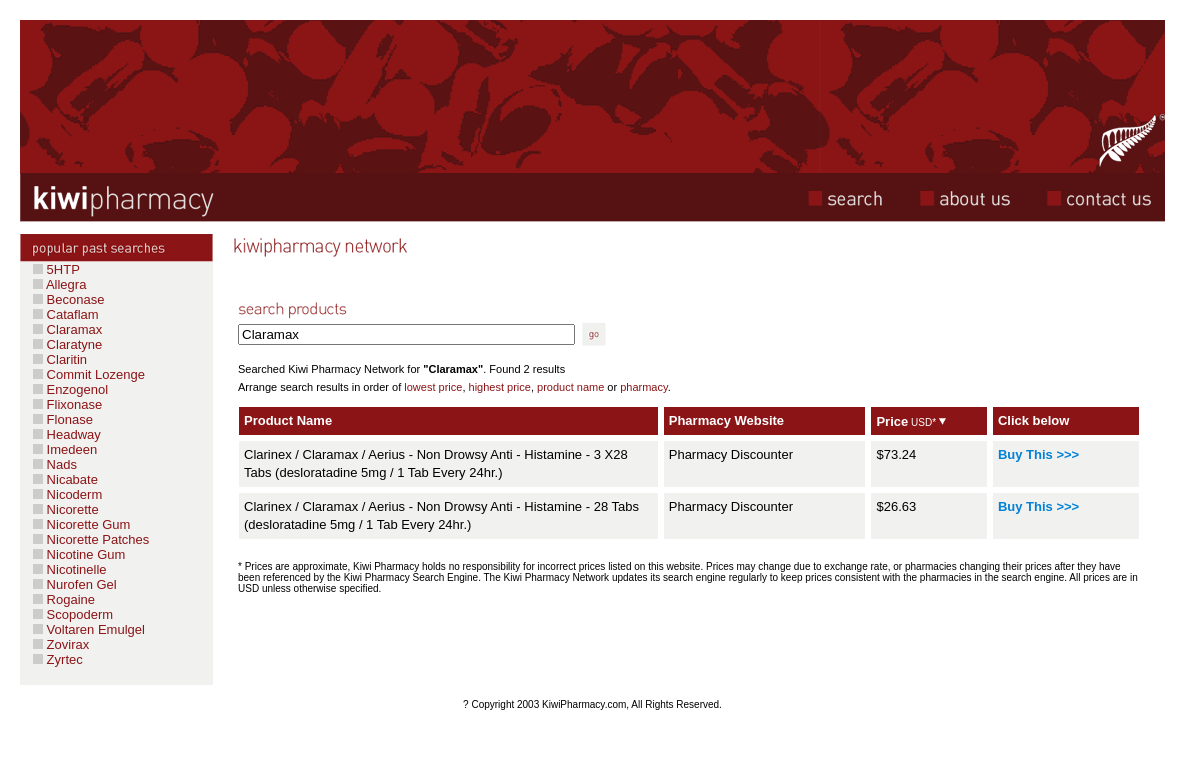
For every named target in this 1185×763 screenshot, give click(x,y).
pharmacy (643, 387)
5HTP (56, 269)
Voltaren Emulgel (89, 629)
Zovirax (66, 644)
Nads (55, 464)
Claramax (67, 329)
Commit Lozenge (89, 374)
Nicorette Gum (81, 524)
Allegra (59, 284)
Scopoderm (78, 614)
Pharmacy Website (726, 420)
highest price (500, 387)
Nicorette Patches (91, 539)
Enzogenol (70, 389)
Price (892, 421)
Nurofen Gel (75, 584)
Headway (67, 434)
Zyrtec (63, 659)
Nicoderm (67, 494)
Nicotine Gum (79, 554)
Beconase (68, 299)
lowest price (433, 387)
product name (570, 387)
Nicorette (66, 509)
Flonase (63, 419)
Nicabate (65, 479)
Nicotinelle (70, 569)
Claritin (60, 359)
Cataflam (66, 314)
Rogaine (69, 599)
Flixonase (67, 404)
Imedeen (65, 449)
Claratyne (67, 344)
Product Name (288, 420)
